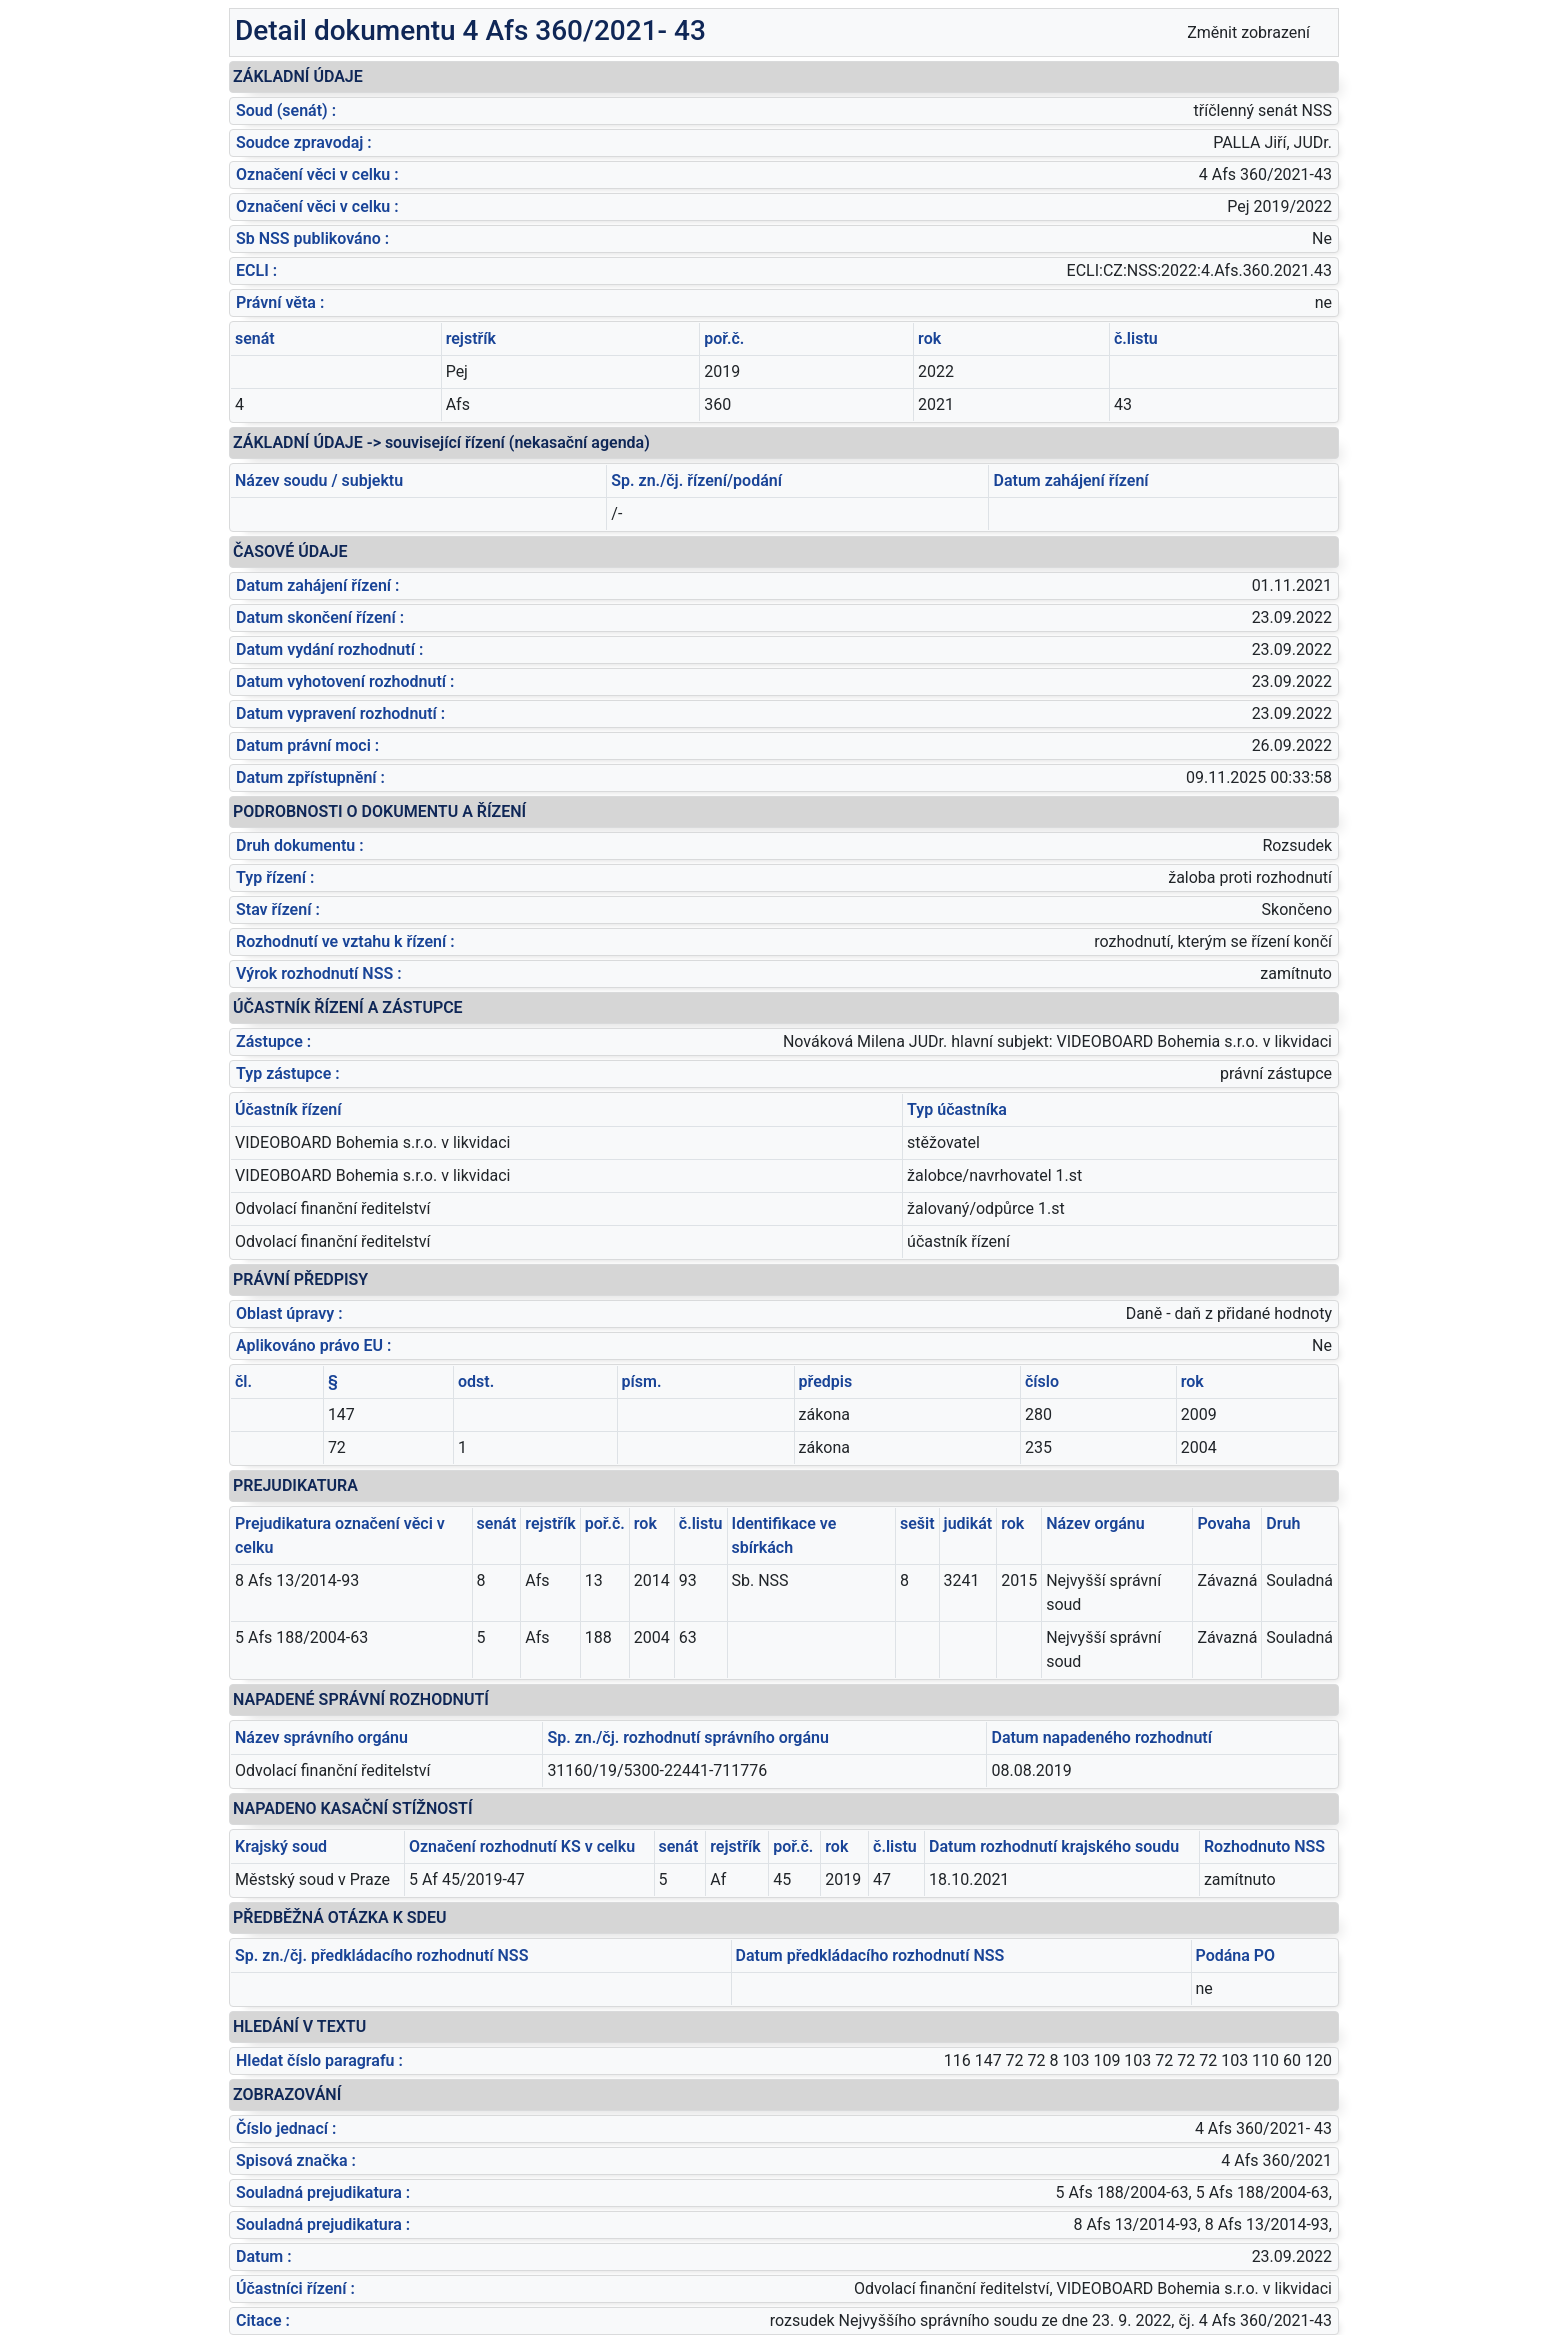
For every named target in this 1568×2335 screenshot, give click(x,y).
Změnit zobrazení (1248, 32)
